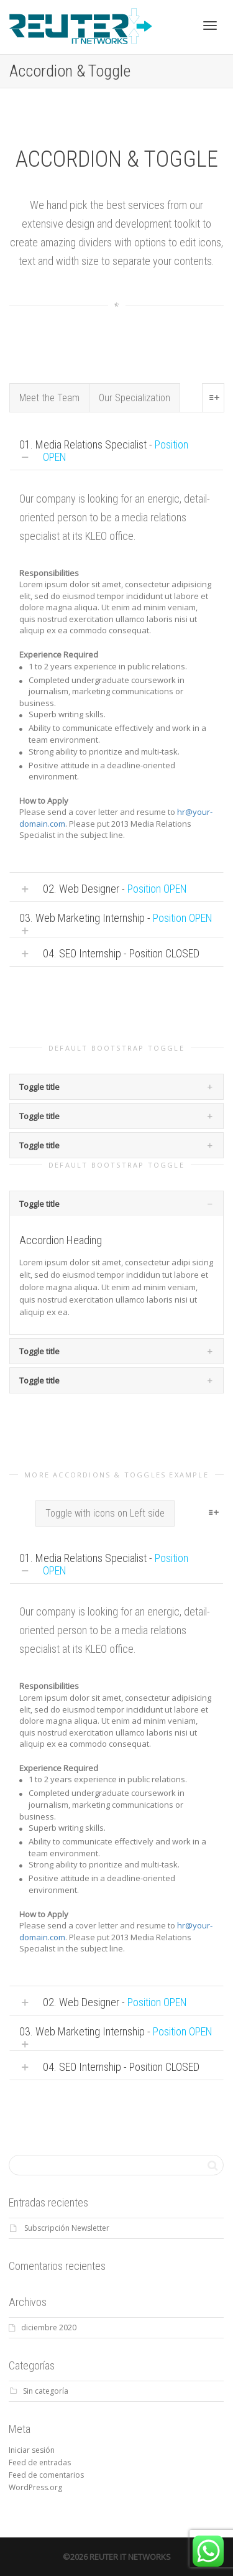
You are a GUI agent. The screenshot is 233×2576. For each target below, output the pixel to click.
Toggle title (39, 1086)
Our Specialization (134, 398)
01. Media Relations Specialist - (103, 450)
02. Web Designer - (115, 888)
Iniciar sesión (32, 2450)
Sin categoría (45, 2391)
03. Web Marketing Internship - (115, 917)
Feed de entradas (40, 2462)
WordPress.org (35, 2487)
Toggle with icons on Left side (105, 1513)
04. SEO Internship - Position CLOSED (121, 953)
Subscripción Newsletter (66, 2228)
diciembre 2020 (48, 2327)
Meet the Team (49, 398)
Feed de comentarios (46, 2475)
